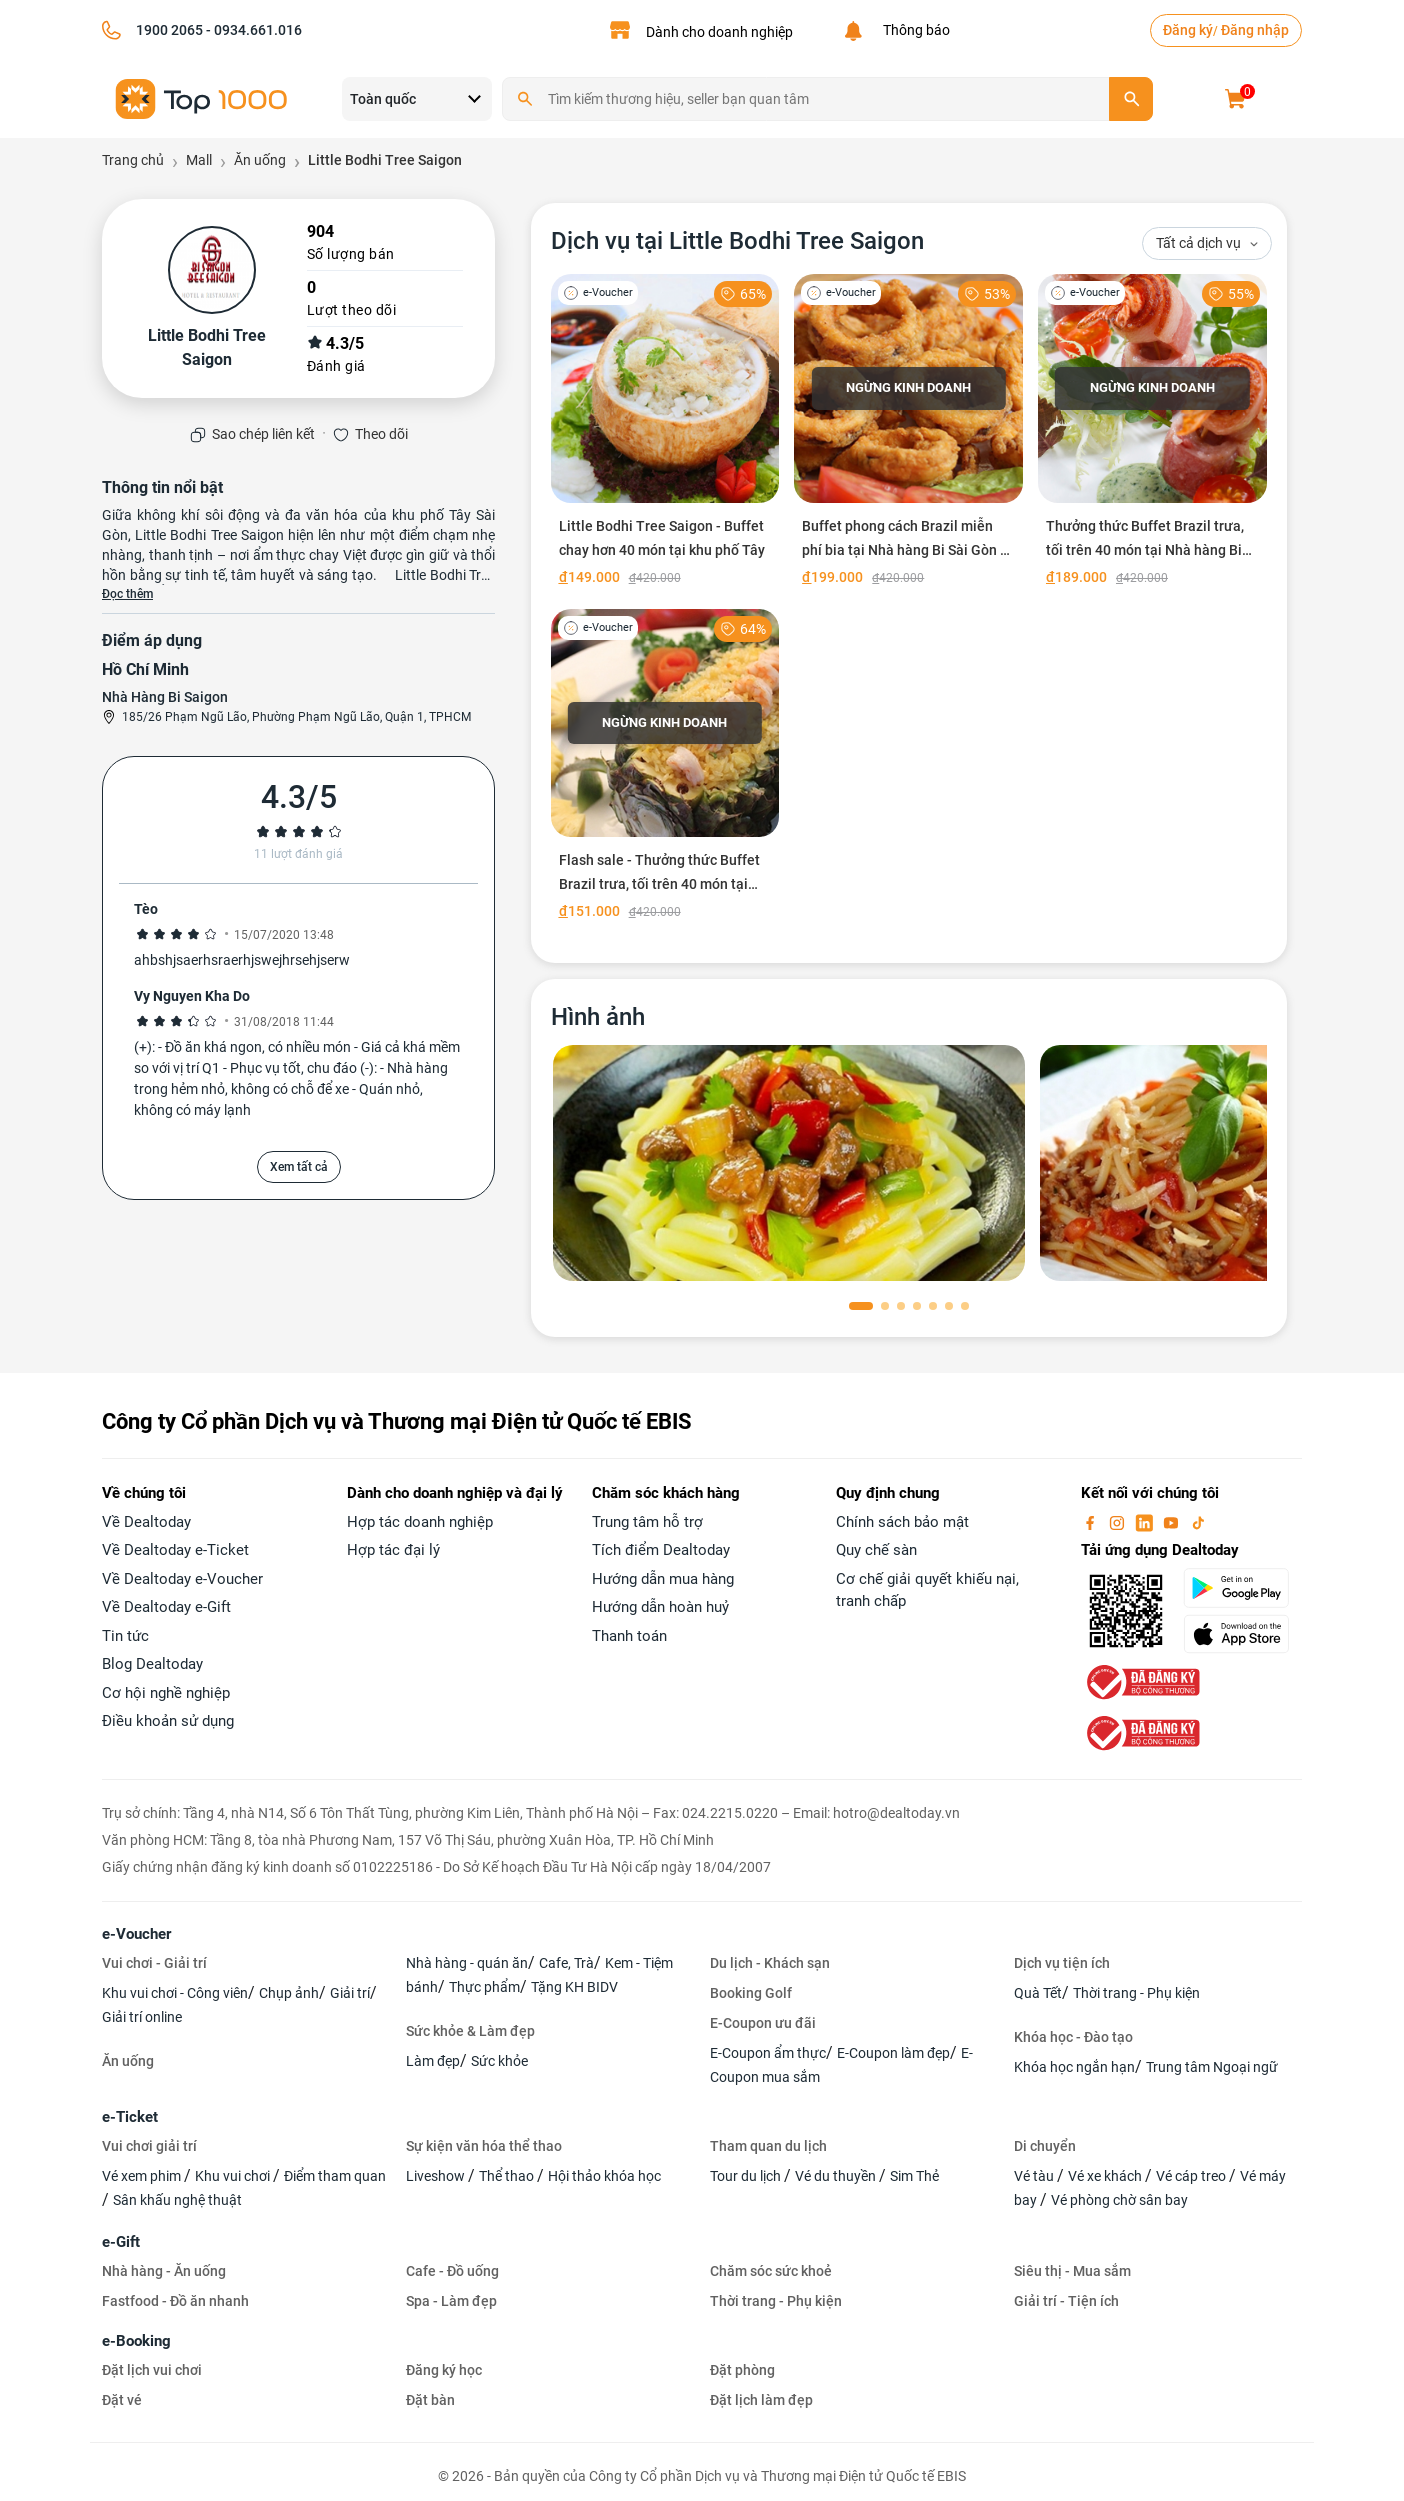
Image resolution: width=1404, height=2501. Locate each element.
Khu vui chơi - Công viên (175, 1993)
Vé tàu (1035, 2176)
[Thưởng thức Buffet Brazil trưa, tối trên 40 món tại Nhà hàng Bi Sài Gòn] (1152, 434)
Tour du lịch (747, 2176)
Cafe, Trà (566, 1963)
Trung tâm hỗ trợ (647, 1522)
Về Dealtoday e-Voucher (182, 1579)
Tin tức (125, 1636)
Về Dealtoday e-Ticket (175, 1550)
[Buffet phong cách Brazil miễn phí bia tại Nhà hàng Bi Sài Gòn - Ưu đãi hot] (908, 434)
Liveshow (437, 2176)
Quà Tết (1038, 1993)
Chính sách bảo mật (902, 1522)
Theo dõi (381, 434)
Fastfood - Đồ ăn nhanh (175, 2301)
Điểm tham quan (335, 2176)
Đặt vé (122, 2400)
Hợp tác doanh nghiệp (420, 1522)
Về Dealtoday (146, 1522)
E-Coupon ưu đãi (763, 2023)
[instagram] (1119, 1522)
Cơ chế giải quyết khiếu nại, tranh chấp (927, 1590)
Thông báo (913, 30)
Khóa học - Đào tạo (1073, 2037)
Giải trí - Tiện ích (1066, 2301)
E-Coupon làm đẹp (893, 2053)
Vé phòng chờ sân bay (1119, 2200)
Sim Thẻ (914, 2176)
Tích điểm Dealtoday (661, 1550)
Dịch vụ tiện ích (1062, 1963)
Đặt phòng (742, 2370)
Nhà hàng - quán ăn (467, 1963)
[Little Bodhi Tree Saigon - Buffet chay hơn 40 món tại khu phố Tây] (665, 434)
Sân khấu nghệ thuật (177, 2200)
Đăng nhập (1255, 30)
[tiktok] (1198, 1522)
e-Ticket (130, 2117)
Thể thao (508, 2176)
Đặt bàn (430, 2400)
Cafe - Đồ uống (452, 2271)
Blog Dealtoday (152, 1664)
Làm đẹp (433, 2061)
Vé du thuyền (837, 2176)
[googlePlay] (1242, 1588)
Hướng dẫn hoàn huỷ (660, 1607)
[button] (861, 1306)
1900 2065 (169, 30)
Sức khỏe (499, 2061)
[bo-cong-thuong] (1141, 1681)
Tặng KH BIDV (574, 1987)
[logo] (202, 97)
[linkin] (1146, 1522)
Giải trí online (142, 2017)
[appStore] (1242, 1634)
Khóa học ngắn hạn (1074, 2067)
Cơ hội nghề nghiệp (166, 1693)
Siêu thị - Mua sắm (1072, 2271)
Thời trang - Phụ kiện (1136, 1993)
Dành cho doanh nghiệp (719, 32)
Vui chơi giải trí (149, 2146)
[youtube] (1173, 1522)
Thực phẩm (484, 1987)
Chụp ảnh (289, 1993)
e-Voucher (136, 1934)
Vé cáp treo (1192, 2176)
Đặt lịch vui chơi (152, 2370)
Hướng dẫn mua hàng (663, 1579)
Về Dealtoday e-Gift (166, 1607)
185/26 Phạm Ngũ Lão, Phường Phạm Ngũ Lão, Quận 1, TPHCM (296, 717)
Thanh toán (629, 1636)
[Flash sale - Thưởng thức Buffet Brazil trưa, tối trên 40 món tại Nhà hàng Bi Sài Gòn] (665, 769)
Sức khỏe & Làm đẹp (470, 2031)
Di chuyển (1045, 2146)
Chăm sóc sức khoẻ (771, 2271)
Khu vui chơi (234, 2176)
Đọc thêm (127, 594)
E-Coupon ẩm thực (768, 2053)
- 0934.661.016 (252, 30)
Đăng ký (1188, 30)
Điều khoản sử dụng (168, 1721)
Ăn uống (128, 2061)
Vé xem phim (143, 2176)
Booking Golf (751, 1993)
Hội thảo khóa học (604, 2176)
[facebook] (1092, 1522)
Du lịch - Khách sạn (770, 1963)
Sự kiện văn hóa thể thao (484, 2146)
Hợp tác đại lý (393, 1550)
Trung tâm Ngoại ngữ (1212, 2067)
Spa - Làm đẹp (451, 2301)
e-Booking (136, 2341)
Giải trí (350, 1993)
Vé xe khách (1106, 2176)
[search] (1131, 99)
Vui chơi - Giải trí (154, 1963)
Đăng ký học (444, 2370)
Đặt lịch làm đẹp (761, 2400)
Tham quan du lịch (768, 2146)
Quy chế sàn (876, 1550)
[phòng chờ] (789, 1163)
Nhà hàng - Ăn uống (164, 2271)
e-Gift (121, 2242)
